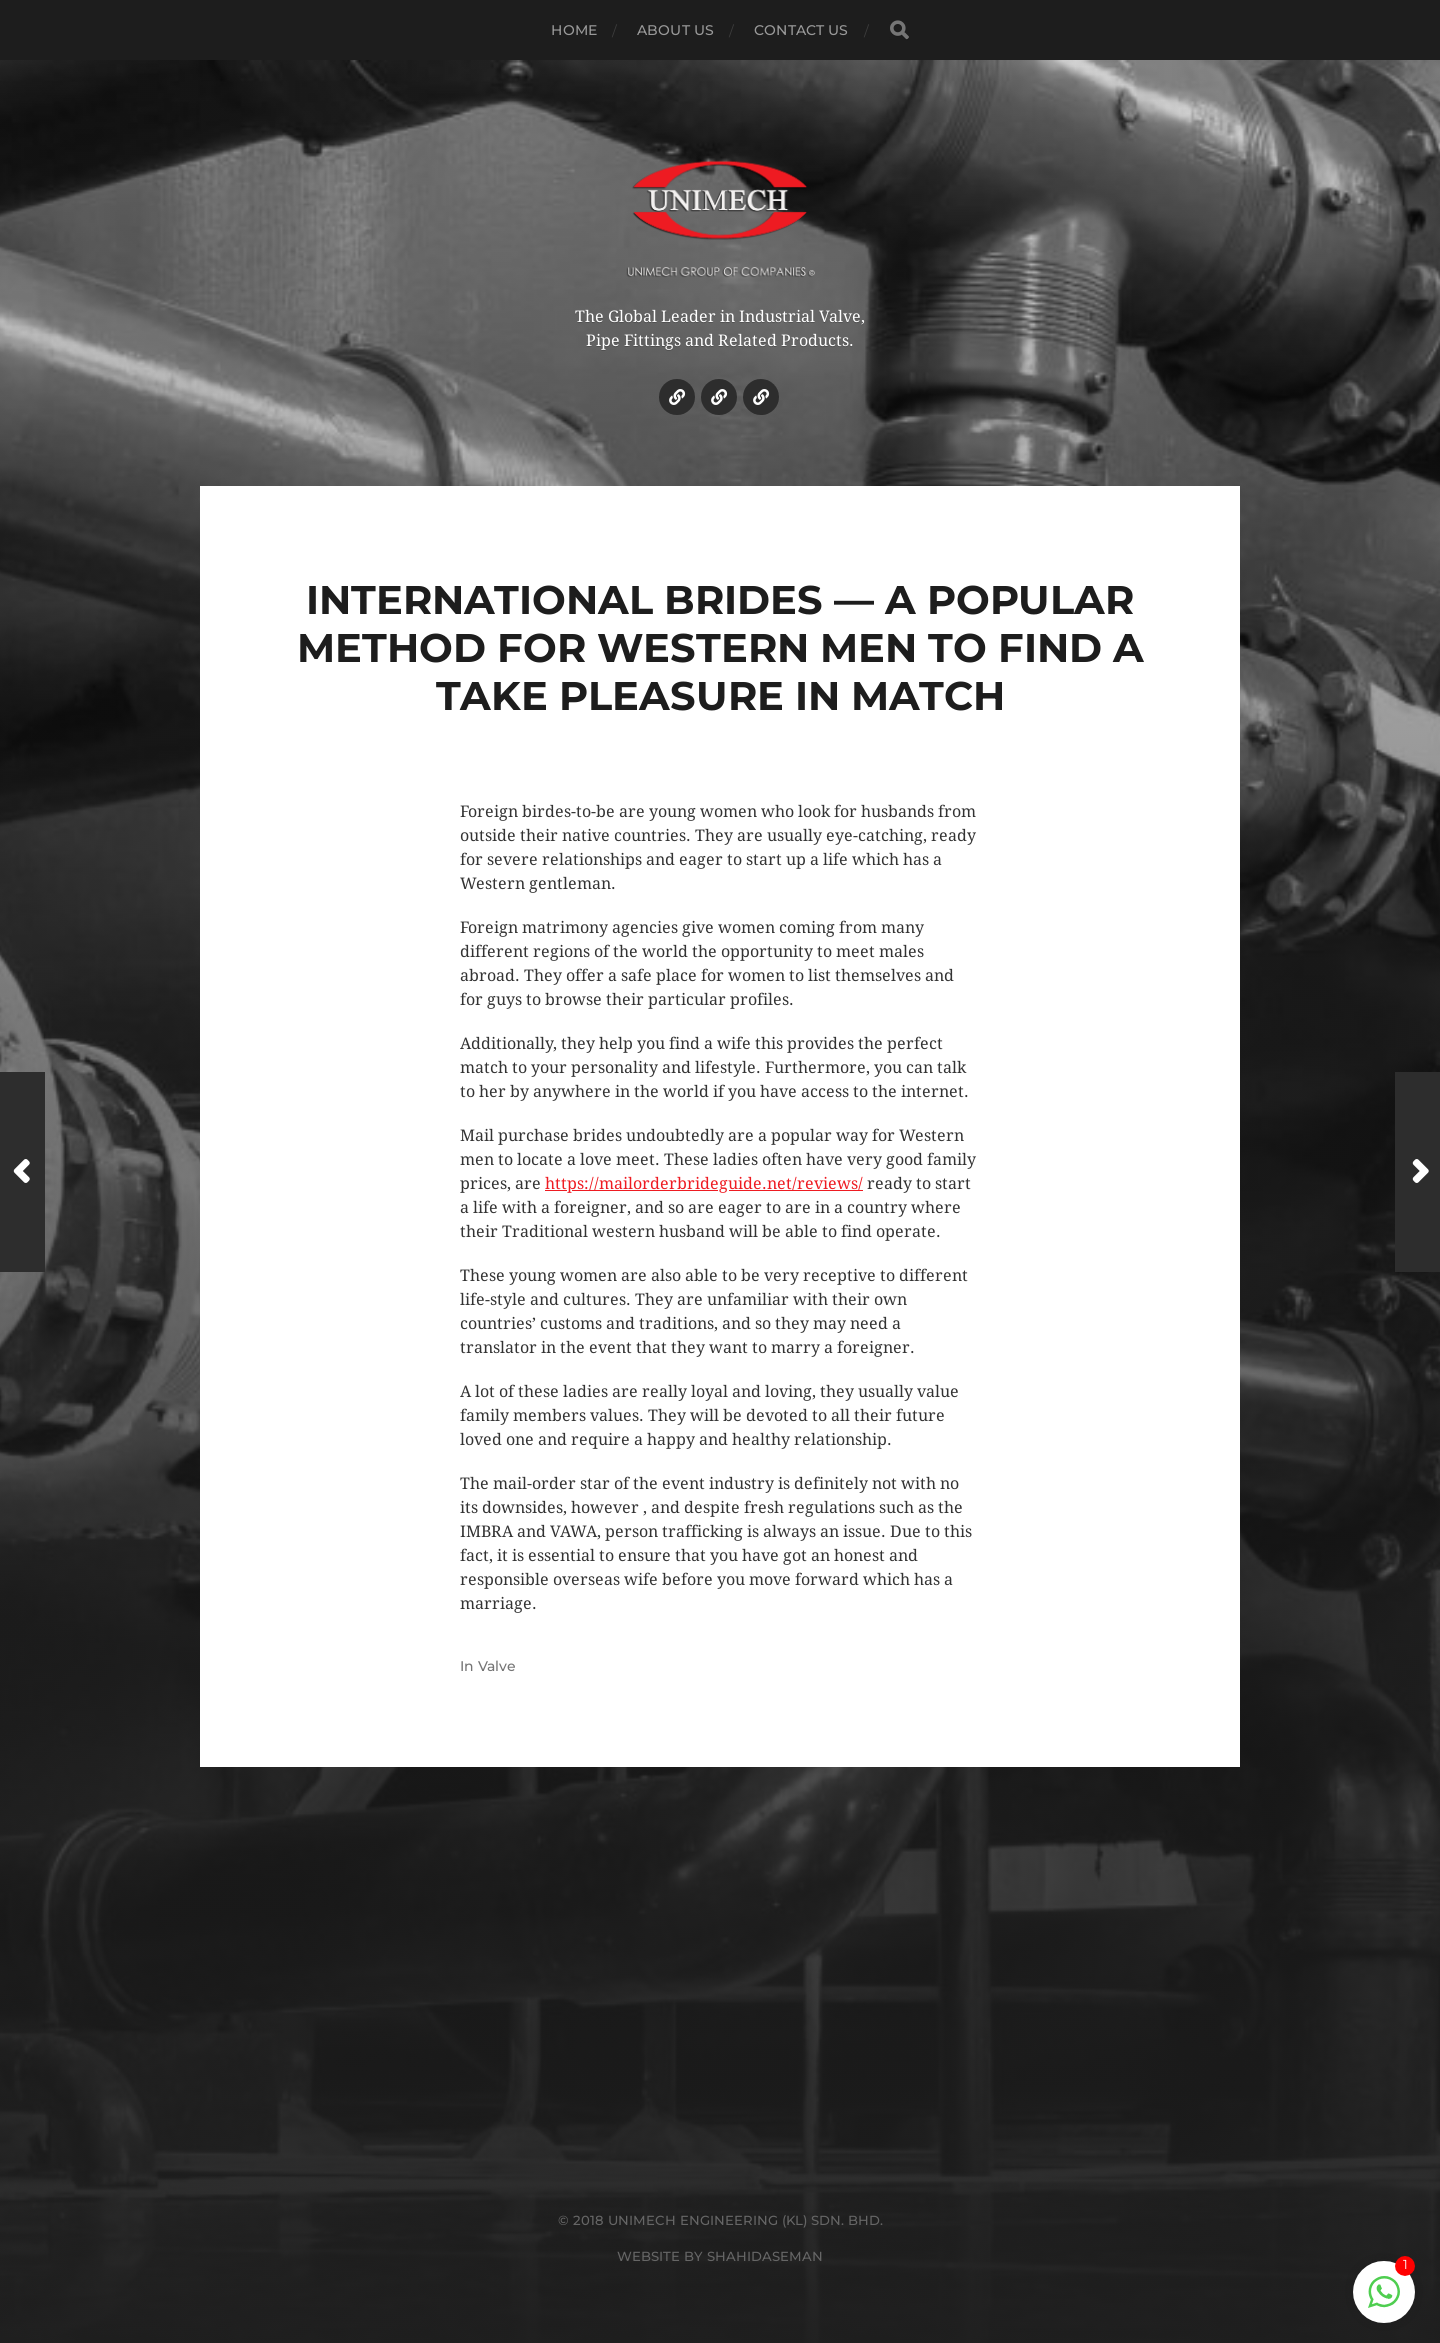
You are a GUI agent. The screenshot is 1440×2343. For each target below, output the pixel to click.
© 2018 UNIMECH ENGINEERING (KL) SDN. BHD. (720, 2220)
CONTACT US (801, 30)
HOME (574, 30)
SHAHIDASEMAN (765, 2256)
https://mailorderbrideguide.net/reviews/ (704, 1183)
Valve (497, 1666)
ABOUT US (675, 30)
